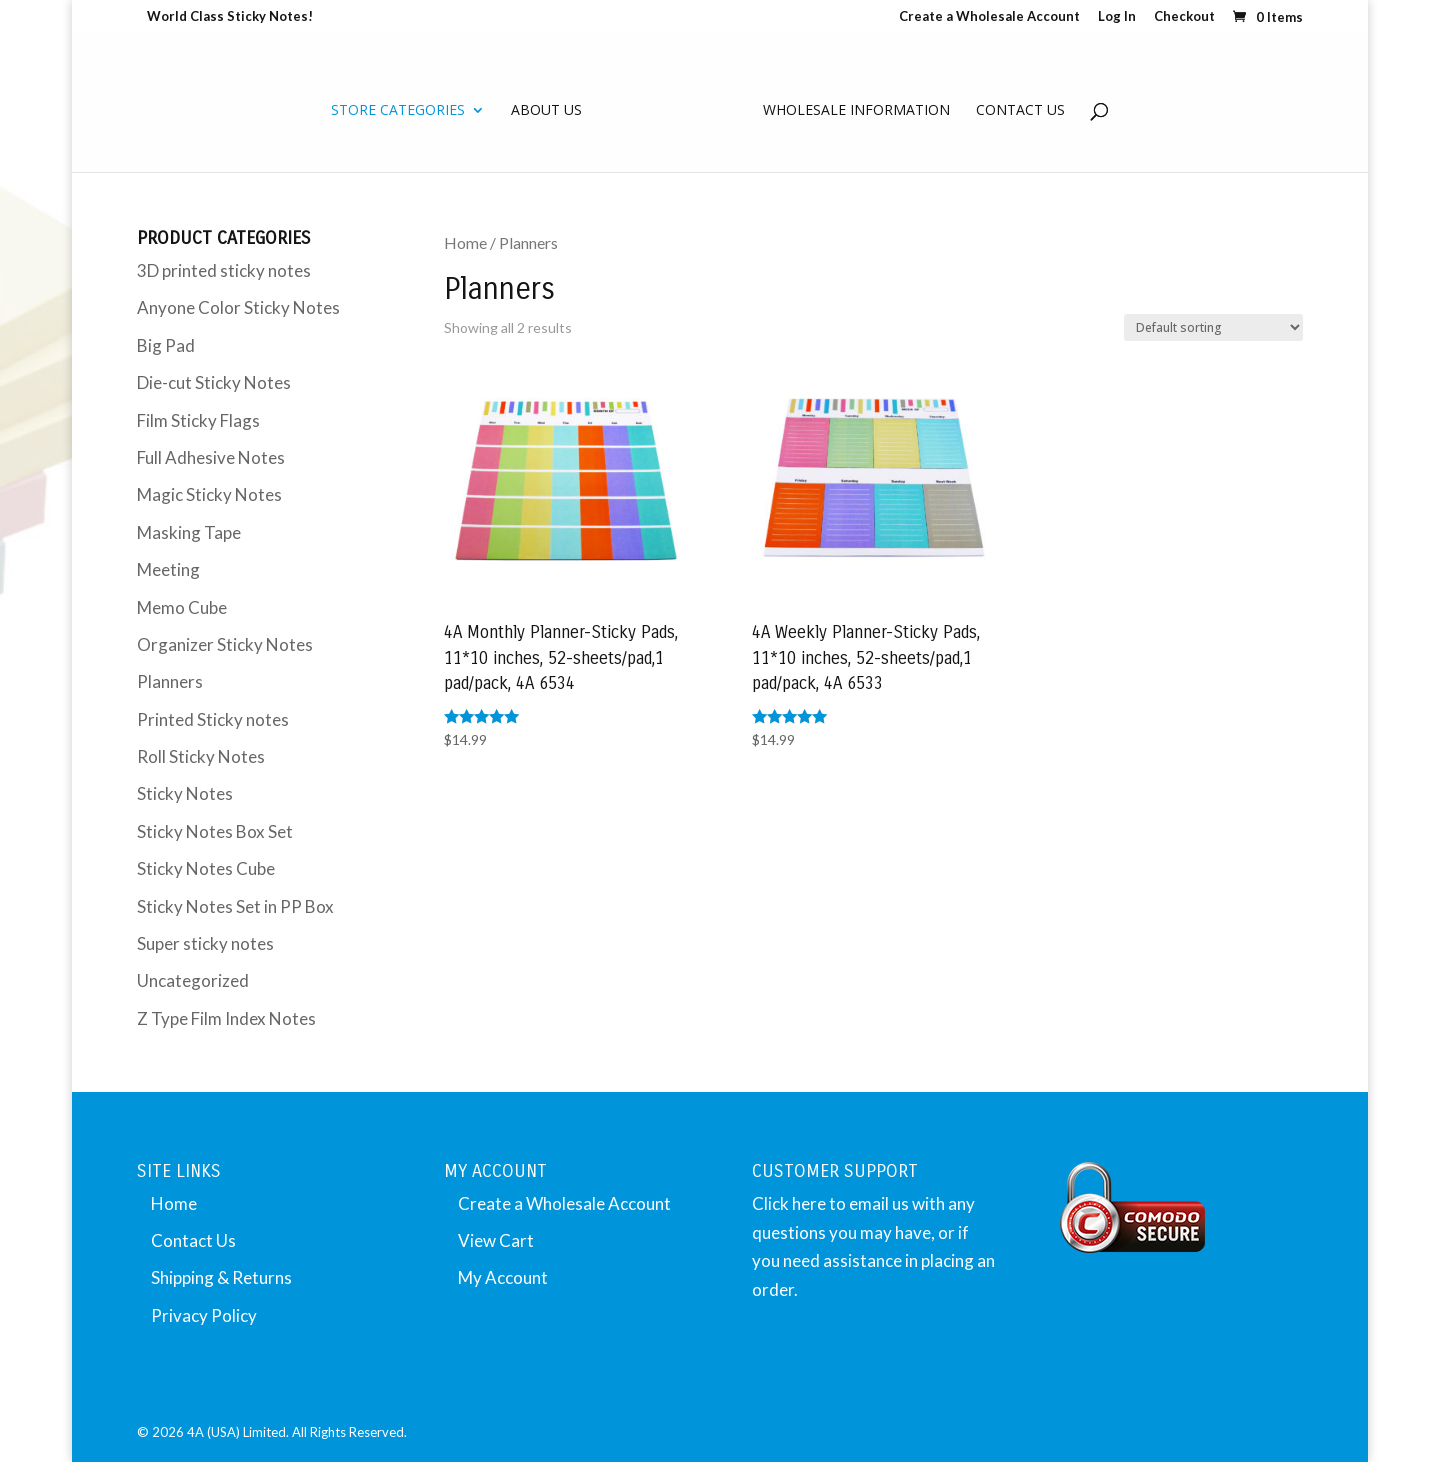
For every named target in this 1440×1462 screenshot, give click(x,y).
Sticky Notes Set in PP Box (235, 906)
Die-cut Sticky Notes (214, 382)
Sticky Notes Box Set (215, 831)
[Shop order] (1213, 327)
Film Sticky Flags (198, 420)
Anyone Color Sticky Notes (238, 307)
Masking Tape (189, 532)
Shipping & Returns (221, 1277)
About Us (546, 111)
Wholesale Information (856, 111)
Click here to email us (830, 1203)
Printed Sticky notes (213, 719)
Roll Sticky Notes (201, 756)
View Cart (496, 1240)
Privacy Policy (204, 1315)
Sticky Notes (185, 793)
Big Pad (166, 345)
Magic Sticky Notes (209, 494)
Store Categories (398, 111)
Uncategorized (193, 980)
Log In (1117, 17)
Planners (170, 681)
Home (465, 243)
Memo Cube (182, 607)
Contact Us (1020, 111)
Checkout (1184, 17)
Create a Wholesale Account (989, 17)
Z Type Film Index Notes (226, 1018)
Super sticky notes (205, 943)
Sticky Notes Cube (206, 868)
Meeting (168, 569)
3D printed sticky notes (224, 270)
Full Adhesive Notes (211, 457)
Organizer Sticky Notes (225, 644)
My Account (503, 1277)
